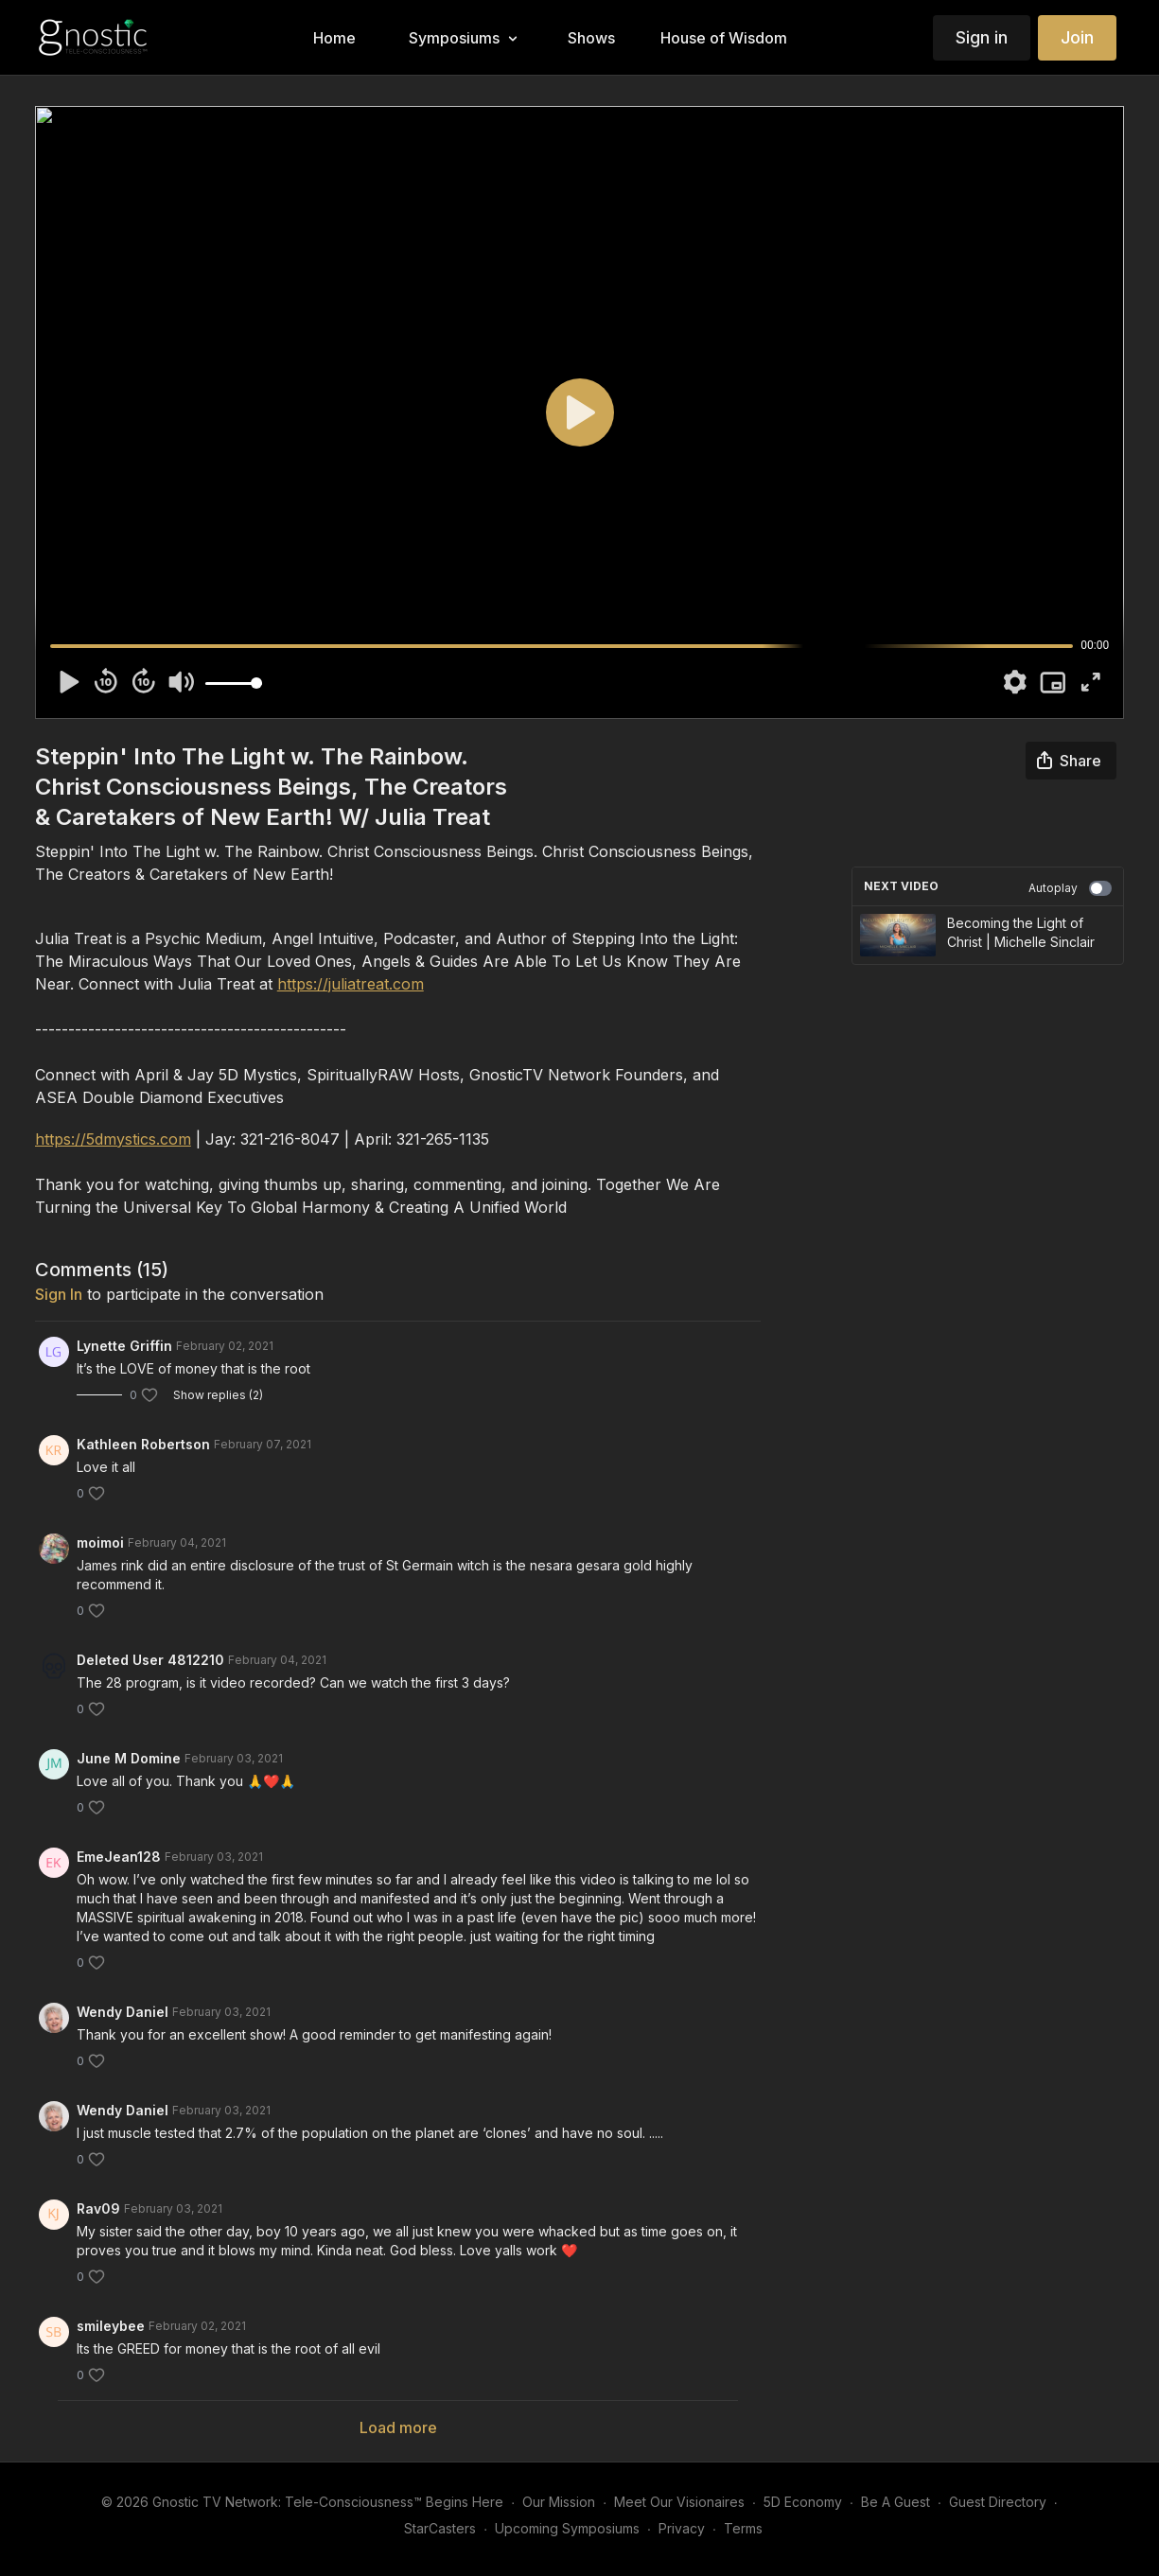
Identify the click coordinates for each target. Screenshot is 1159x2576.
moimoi (100, 1542)
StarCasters (440, 2528)
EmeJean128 (119, 1857)
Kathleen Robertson (143, 1444)
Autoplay (1070, 888)
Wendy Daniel (122, 2012)
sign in (58, 1294)
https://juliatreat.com (350, 983)
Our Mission (558, 2502)
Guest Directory (997, 2502)
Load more (398, 2427)
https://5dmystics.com (113, 1139)
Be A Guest (895, 2502)
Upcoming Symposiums (567, 2528)
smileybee (111, 2326)
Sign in (982, 37)
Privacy (682, 2528)
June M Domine (129, 1758)
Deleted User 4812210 (150, 1660)
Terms (743, 2528)
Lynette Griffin (124, 1346)
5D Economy (803, 2502)
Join (1077, 37)
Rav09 (98, 2208)
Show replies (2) (218, 1395)
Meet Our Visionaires (679, 2502)
